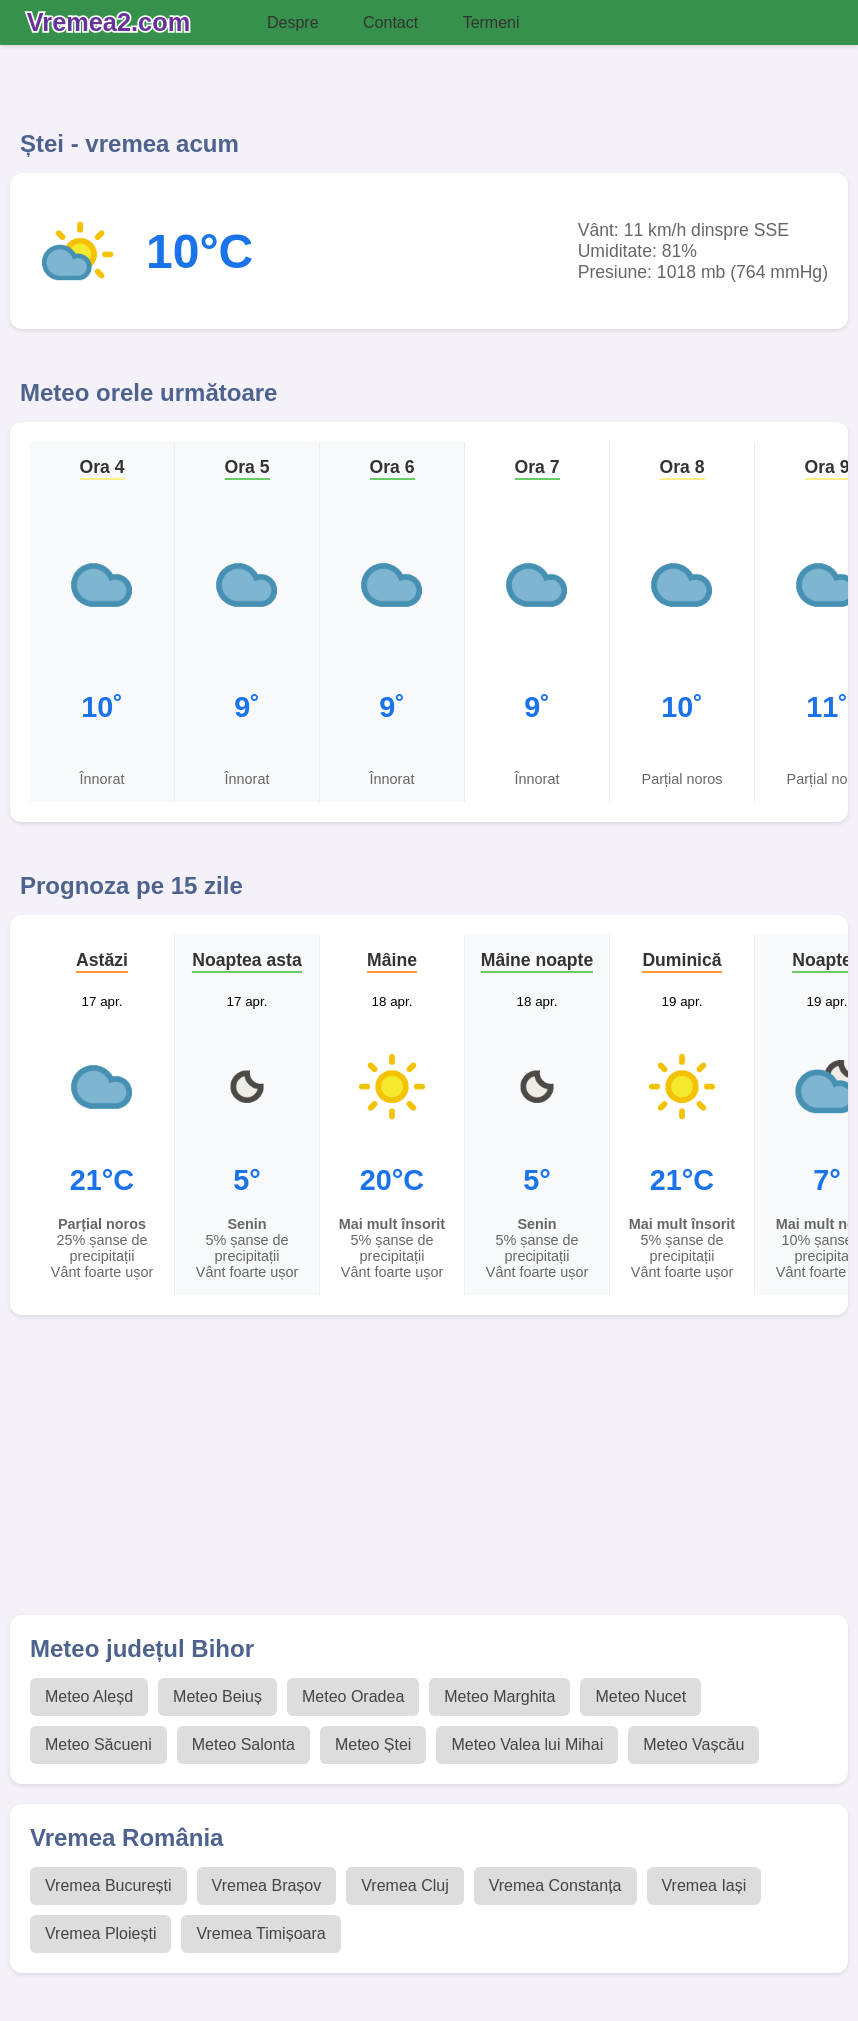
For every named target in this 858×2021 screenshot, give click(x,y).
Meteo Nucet (640, 1696)
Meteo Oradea (353, 1696)
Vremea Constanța (555, 1885)
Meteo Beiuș (217, 1696)
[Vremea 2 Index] (113, 23)
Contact (390, 22)
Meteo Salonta (243, 1744)
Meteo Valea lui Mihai (527, 1744)
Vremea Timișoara (260, 1933)
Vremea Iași (704, 1885)
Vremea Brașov (267, 1885)
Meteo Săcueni (98, 1744)
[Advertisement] (429, 1475)
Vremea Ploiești (100, 1933)
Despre (293, 22)
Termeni (491, 22)
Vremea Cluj (404, 1885)
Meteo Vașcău (693, 1744)
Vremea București (108, 1885)
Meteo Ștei (373, 1744)
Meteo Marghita (499, 1696)
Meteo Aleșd (89, 1696)
